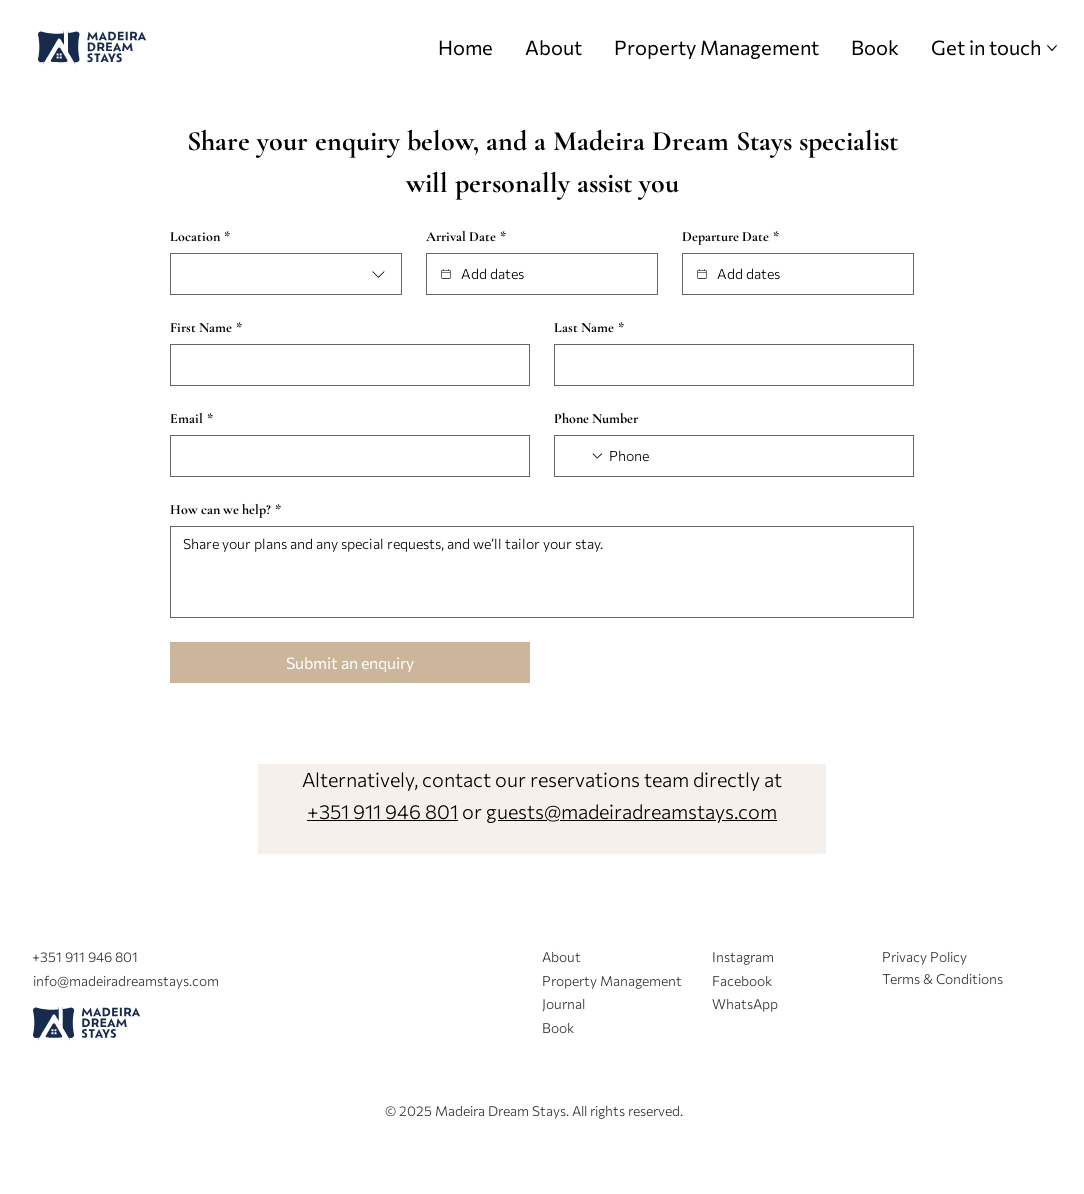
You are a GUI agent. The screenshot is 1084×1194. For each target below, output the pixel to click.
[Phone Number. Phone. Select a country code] (586, 456)
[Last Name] (728, 365)
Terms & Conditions (942, 978)
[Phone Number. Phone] (753, 456)
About (561, 956)
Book (558, 1027)
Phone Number (596, 418)
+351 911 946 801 (382, 811)
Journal (563, 1003)
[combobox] (286, 274)
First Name (206, 327)
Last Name (589, 327)
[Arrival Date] (446, 274)
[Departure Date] (702, 274)
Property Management (612, 980)
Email (191, 418)
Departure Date (730, 236)
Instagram (743, 956)
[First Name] (344, 365)
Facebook (742, 980)
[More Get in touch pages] (1052, 48)
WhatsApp (745, 1003)
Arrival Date (466, 236)
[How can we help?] (542, 572)
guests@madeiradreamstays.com (631, 811)
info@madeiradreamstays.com (126, 980)
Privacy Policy (924, 956)
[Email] (344, 456)
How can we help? (225, 509)
